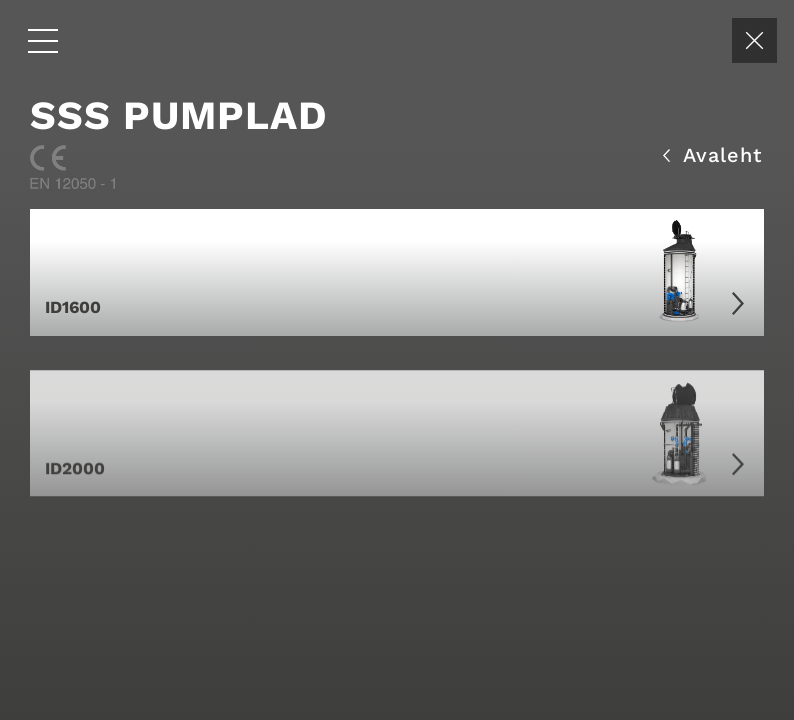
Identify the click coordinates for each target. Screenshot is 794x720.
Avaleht (712, 153)
